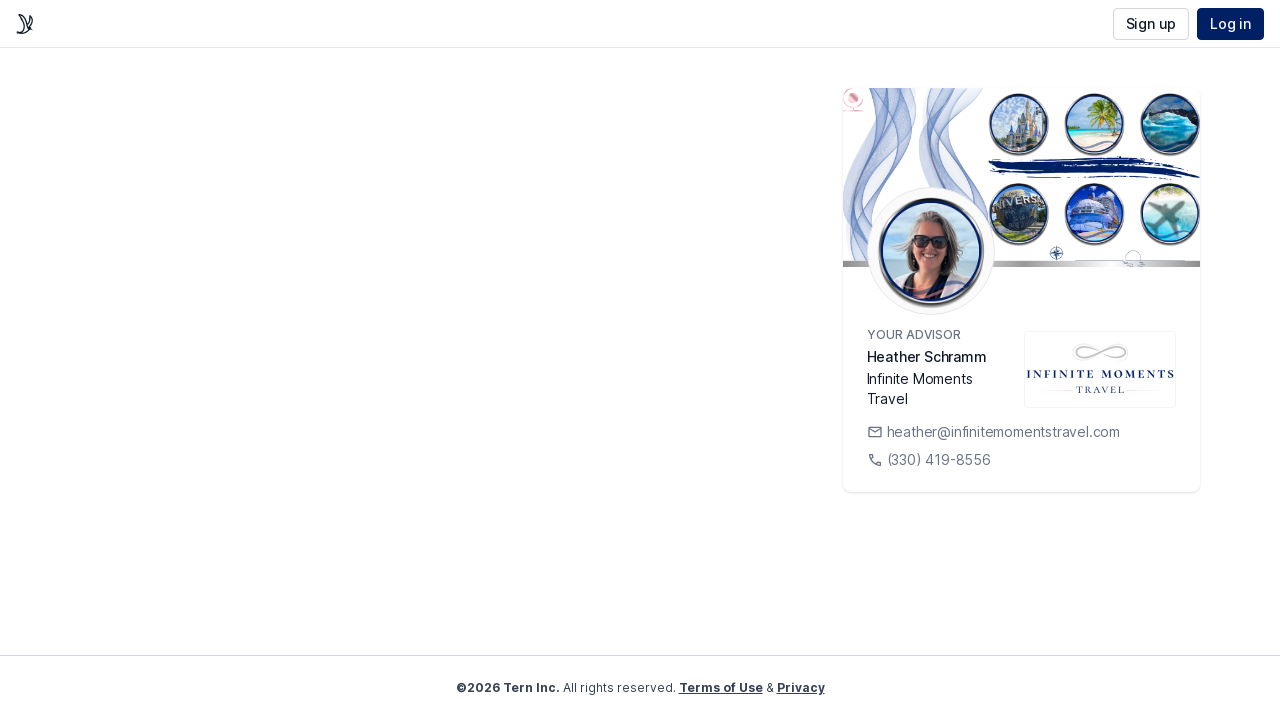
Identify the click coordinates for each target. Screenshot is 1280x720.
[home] (25, 24)
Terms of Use (721, 687)
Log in (1230, 23)
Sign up (1151, 23)
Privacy (801, 687)
